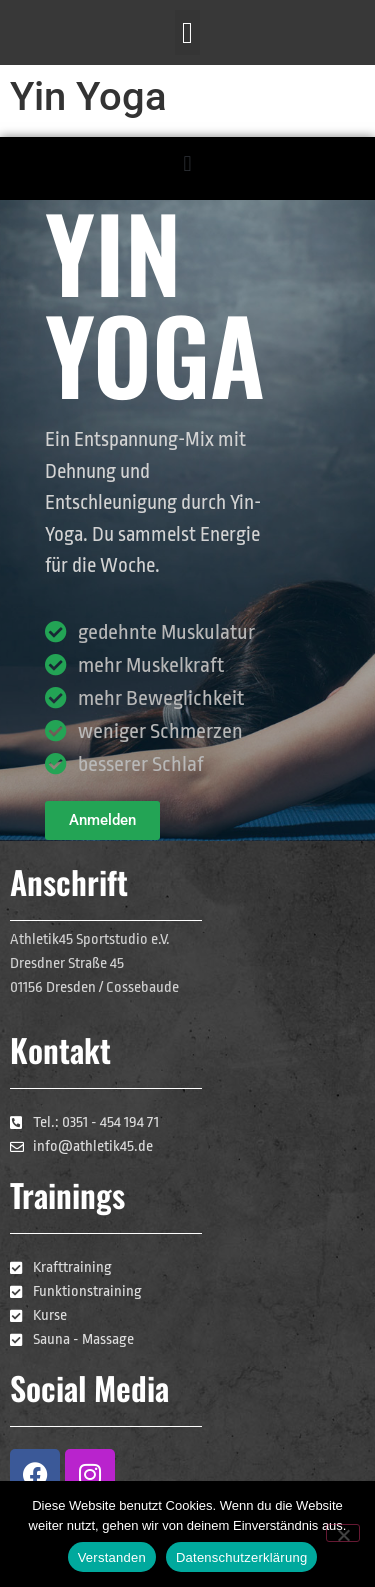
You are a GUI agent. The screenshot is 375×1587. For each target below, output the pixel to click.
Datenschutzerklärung (241, 1557)
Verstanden (112, 1557)
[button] (188, 32)
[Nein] (343, 1533)
